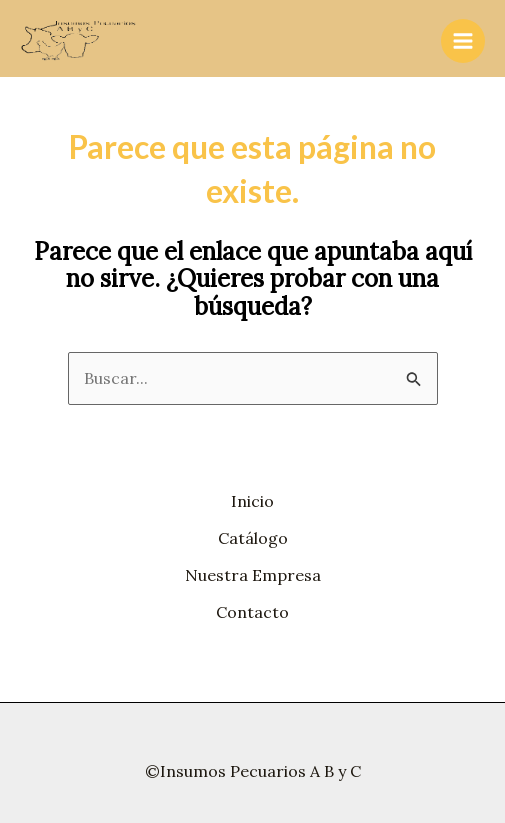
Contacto (252, 612)
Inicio (252, 501)
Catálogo (253, 538)
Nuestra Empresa (253, 575)
